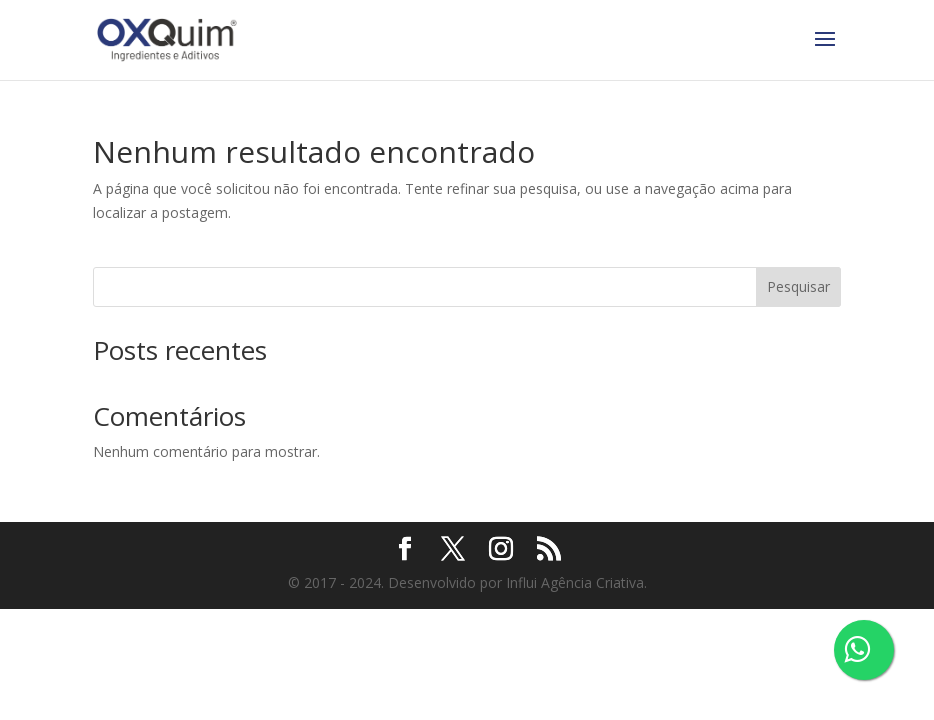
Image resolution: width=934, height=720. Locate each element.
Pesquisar (798, 286)
